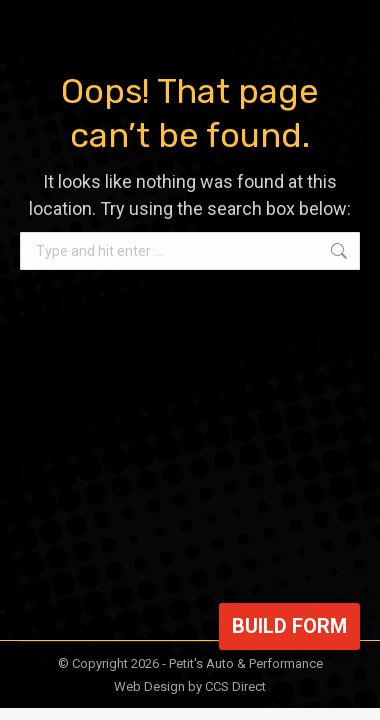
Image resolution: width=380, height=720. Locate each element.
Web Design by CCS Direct (190, 686)
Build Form (289, 626)
